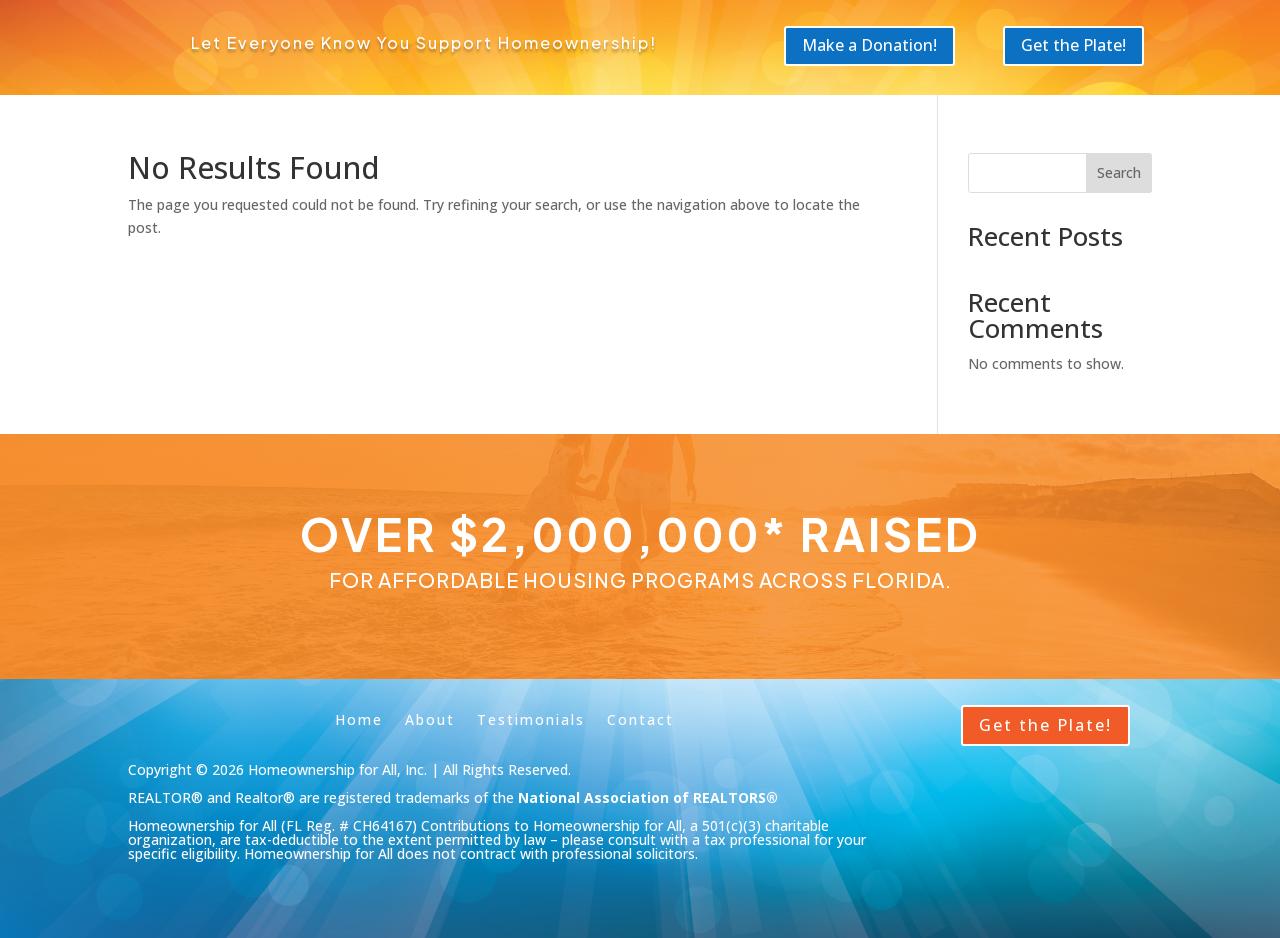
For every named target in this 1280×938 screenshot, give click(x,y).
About (430, 718)
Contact (640, 718)
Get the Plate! (1073, 45)
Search (1119, 172)
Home (359, 718)
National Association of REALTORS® (648, 797)
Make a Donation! (869, 45)
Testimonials (531, 718)
